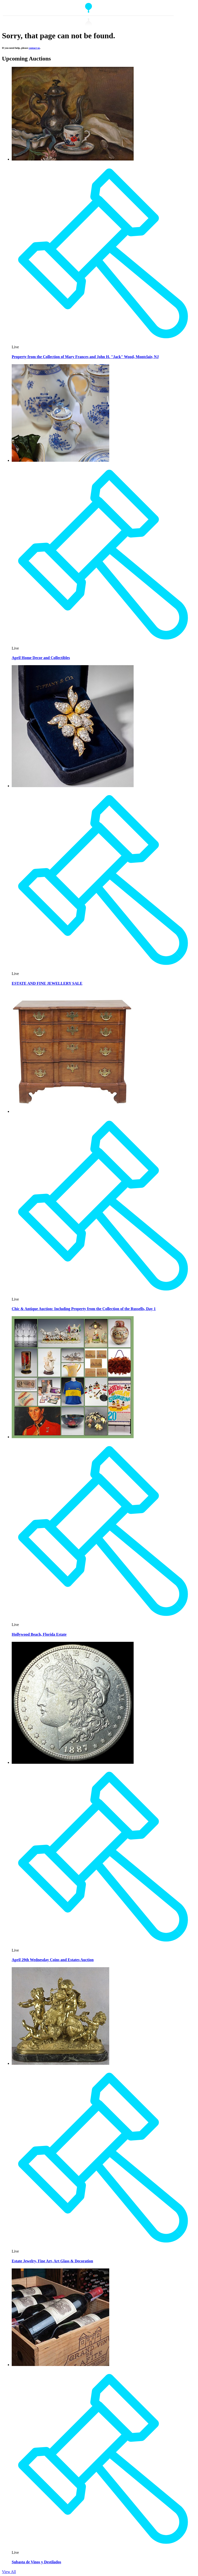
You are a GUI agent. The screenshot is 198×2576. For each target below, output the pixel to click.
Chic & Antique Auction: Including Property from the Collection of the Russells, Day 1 (84, 1309)
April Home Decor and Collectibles (41, 658)
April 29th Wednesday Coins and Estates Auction (53, 1960)
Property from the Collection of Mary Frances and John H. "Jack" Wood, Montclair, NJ (85, 357)
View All (9, 2572)
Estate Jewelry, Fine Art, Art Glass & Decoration (52, 2261)
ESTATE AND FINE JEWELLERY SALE (47, 983)
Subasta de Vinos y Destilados (36, 2562)
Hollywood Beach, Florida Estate (39, 1634)
